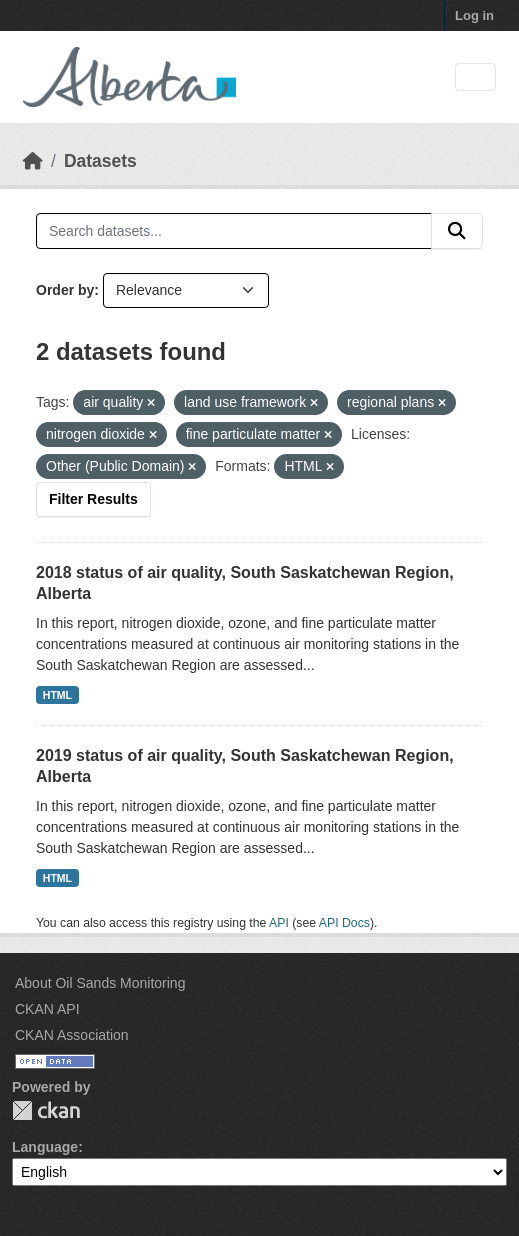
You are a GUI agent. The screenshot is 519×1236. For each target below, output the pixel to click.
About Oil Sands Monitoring (100, 983)
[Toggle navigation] (475, 77)
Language (45, 1147)
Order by (65, 290)
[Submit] (457, 231)
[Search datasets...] (234, 231)
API (279, 923)
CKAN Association (72, 1035)
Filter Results (93, 499)
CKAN (46, 1110)
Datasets (100, 161)
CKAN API (47, 1009)
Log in (474, 15)
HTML (57, 695)
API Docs (344, 923)
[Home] (33, 161)
